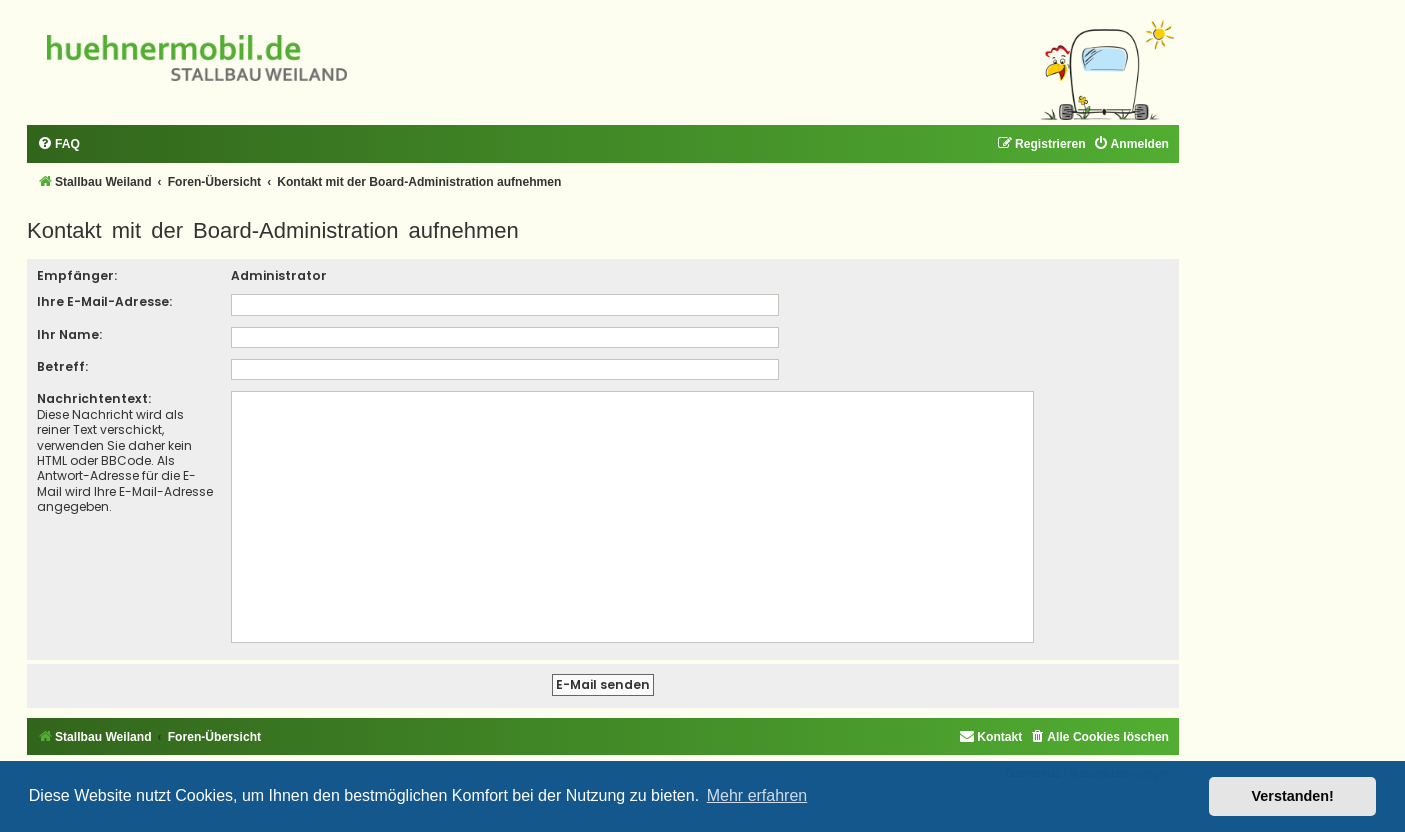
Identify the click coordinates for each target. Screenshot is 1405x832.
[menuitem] (58, 144)
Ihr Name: (69, 334)
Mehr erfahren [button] (757, 795)
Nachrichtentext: (94, 398)
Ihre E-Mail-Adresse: (104, 301)
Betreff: (62, 366)
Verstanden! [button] (1293, 796)
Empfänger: (77, 275)
